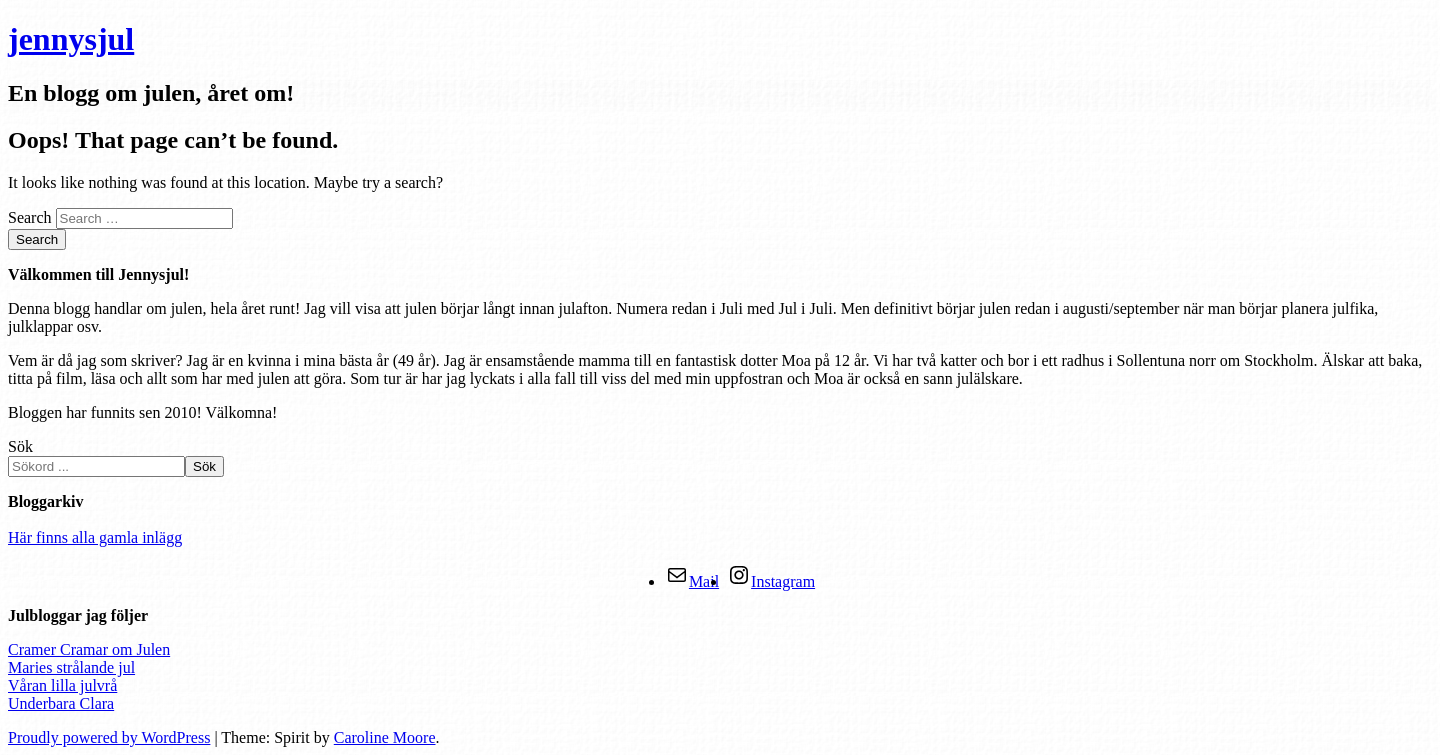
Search (30, 217)
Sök (20, 446)
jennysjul (71, 39)
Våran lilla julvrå (62, 685)
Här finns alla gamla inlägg (95, 537)
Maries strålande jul (71, 667)
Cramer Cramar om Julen (89, 649)
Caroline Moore (385, 737)
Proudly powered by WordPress (109, 737)
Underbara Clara (61, 703)
